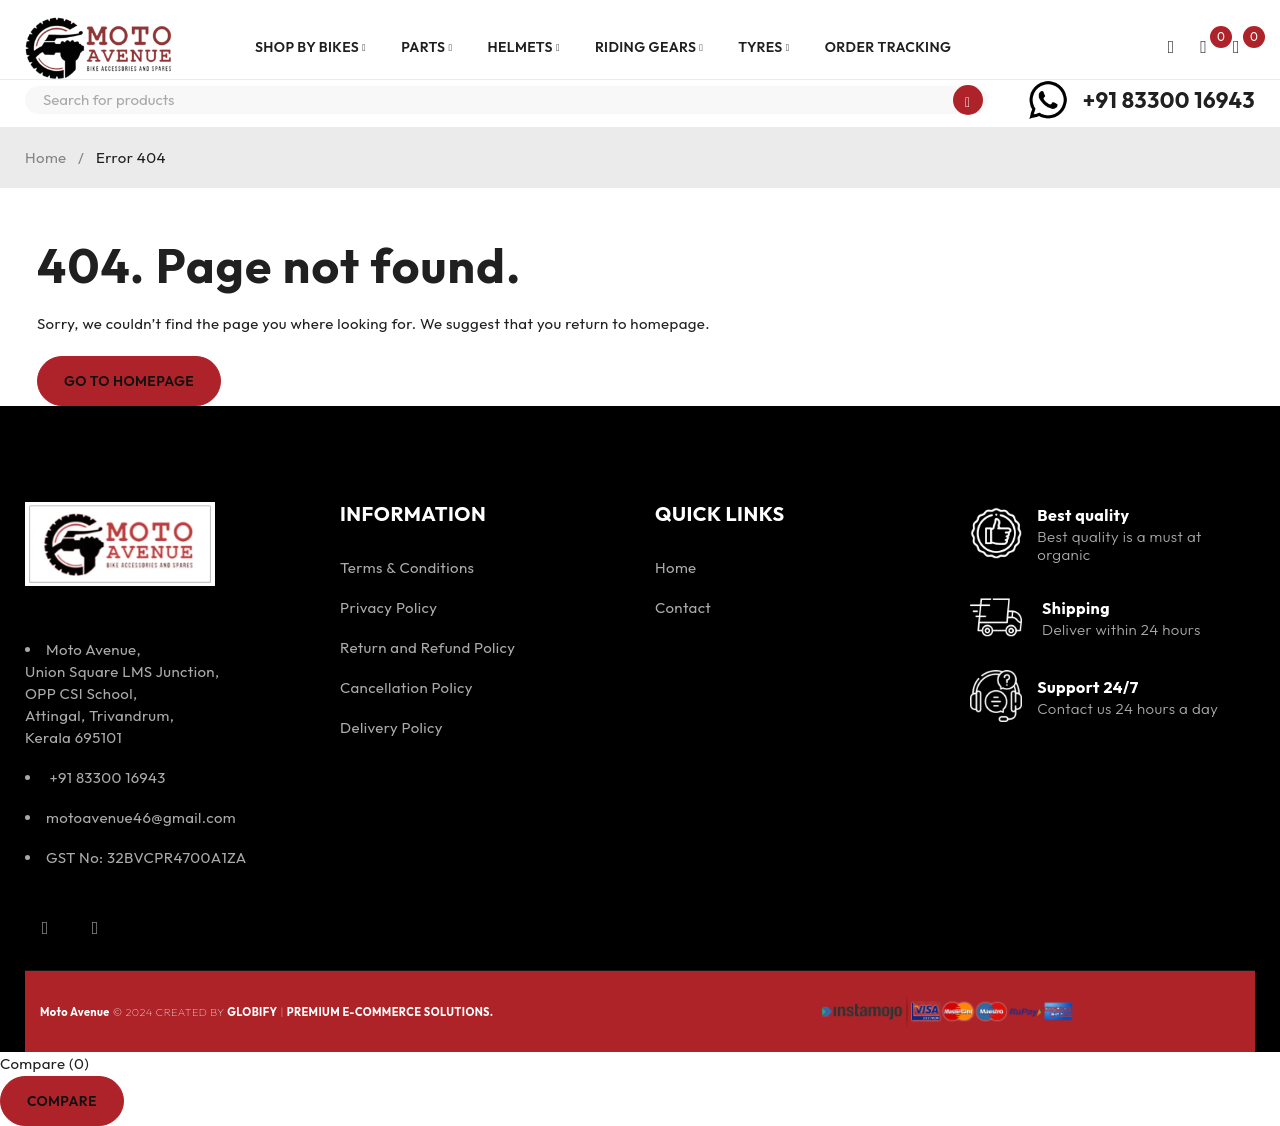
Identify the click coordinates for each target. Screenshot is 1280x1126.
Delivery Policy (391, 727)
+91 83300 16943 (1169, 100)
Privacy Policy (388, 607)
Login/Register (1170, 47)
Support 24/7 (1087, 687)
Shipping (1076, 608)
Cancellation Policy (406, 687)
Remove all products (198, 1100)
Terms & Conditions (407, 567)
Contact (683, 607)
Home (46, 157)
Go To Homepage (129, 381)
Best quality (1083, 515)
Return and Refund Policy (427, 647)
